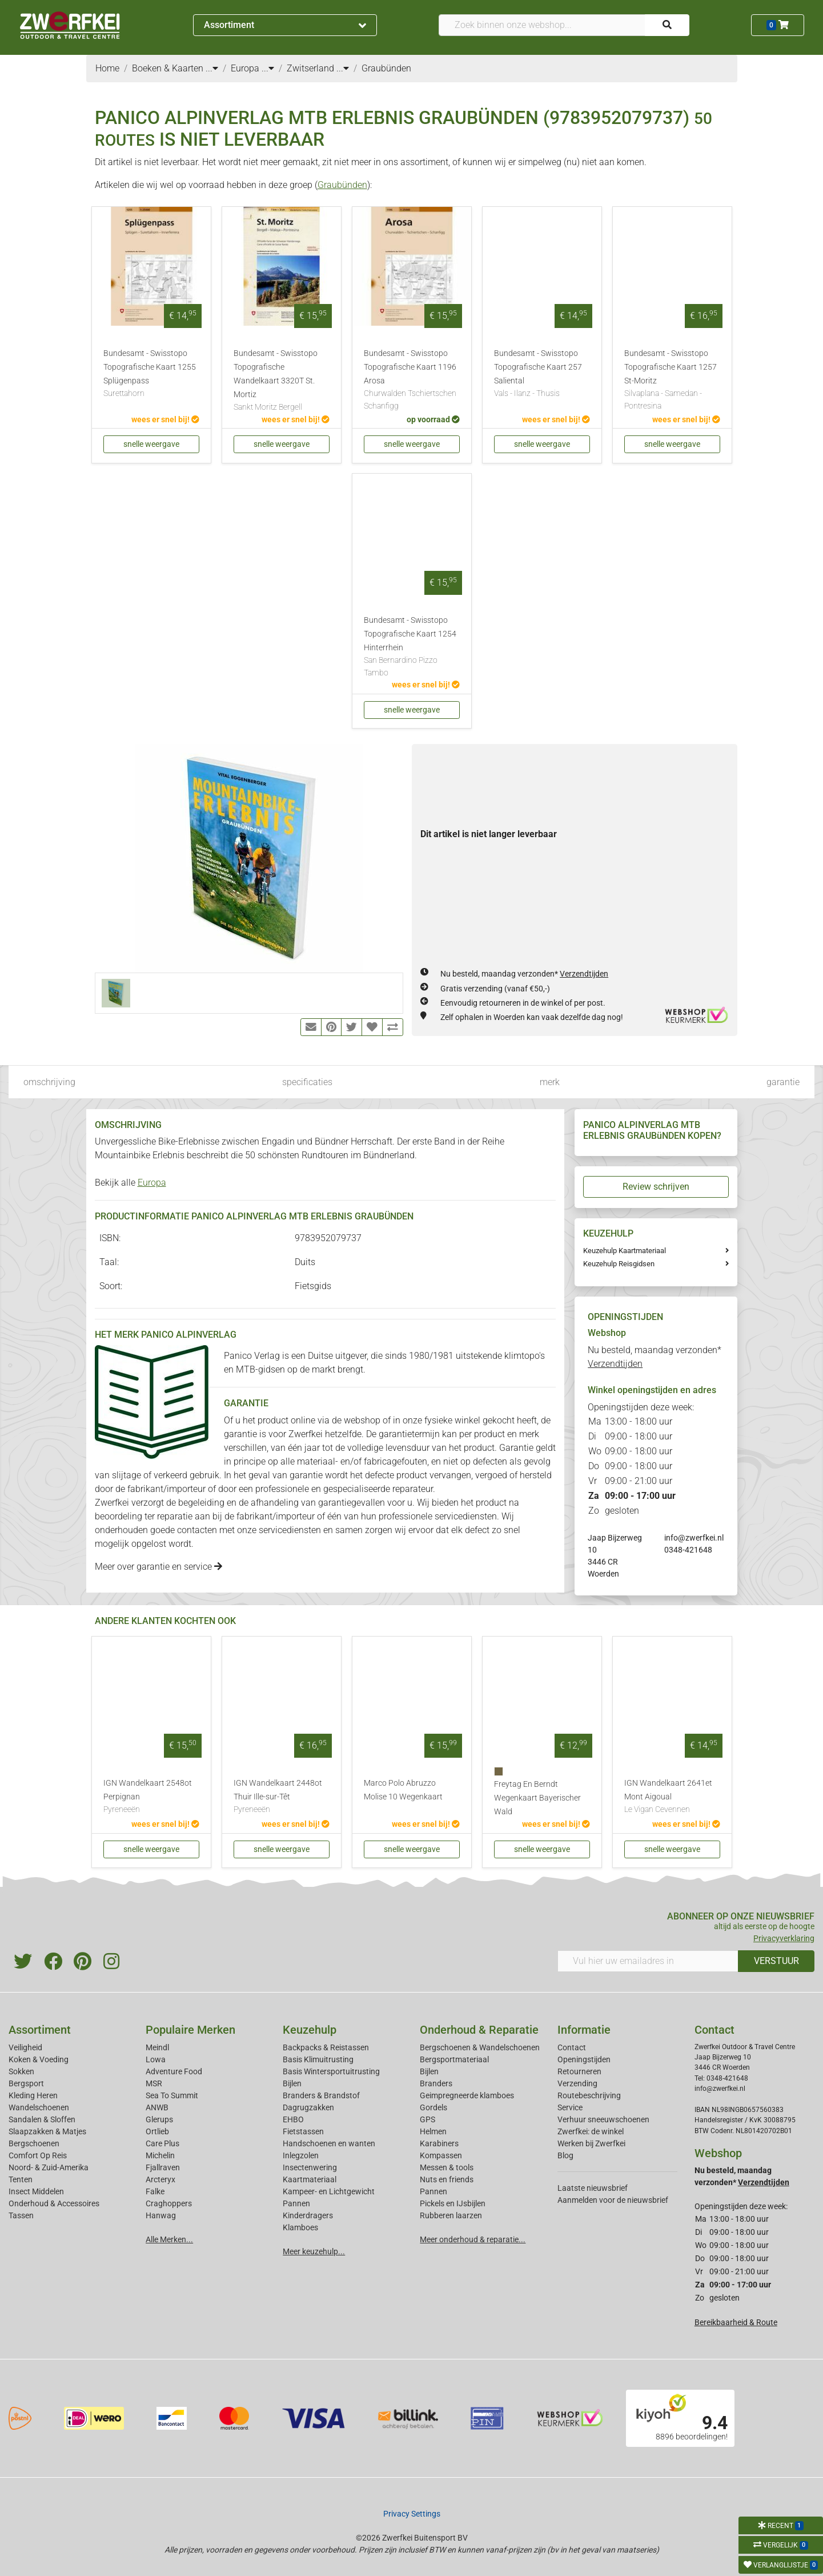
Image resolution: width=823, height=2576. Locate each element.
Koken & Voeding (39, 2059)
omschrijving (49, 1082)
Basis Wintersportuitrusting (331, 2071)
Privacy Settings (411, 2513)
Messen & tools (446, 2167)
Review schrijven (656, 1186)
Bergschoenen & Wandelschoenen (480, 2047)
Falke (155, 2191)
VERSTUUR (776, 1960)
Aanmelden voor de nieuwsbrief (612, 2200)
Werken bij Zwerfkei (591, 2143)
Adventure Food (174, 2071)
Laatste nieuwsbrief (592, 2188)
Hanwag (161, 2215)
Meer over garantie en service (158, 1566)
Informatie (584, 2030)
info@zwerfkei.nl (694, 1537)
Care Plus (162, 2143)
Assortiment (285, 25)
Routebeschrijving (589, 2095)
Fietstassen (303, 2131)
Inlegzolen (301, 2155)
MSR (154, 2083)
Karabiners (439, 2143)
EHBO (293, 2119)
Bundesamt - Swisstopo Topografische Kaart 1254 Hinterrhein (412, 647)
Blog (565, 2155)
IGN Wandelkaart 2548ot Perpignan (151, 1797)
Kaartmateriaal (309, 2179)
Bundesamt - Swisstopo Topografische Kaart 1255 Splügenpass (151, 374)
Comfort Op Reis (38, 2155)
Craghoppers (169, 2203)
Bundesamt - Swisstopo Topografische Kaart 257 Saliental (542, 374)
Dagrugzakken (308, 2107)
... (212, 68)
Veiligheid (25, 2047)
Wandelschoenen (39, 2107)
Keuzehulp (309, 2030)
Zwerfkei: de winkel (590, 2131)
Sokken (21, 2071)
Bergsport (26, 2083)
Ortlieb (157, 2131)
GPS (427, 2119)
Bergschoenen (34, 2143)
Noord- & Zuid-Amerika (49, 2167)
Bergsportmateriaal (454, 2059)
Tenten (21, 2179)
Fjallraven (163, 2167)
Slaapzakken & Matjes (47, 2131)
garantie (783, 1082)
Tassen (21, 2215)
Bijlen (292, 2083)
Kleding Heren (33, 2095)
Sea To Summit (172, 2095)
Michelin (160, 2155)
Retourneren (579, 2071)
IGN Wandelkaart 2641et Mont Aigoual (672, 1797)
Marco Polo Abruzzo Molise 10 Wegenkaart (403, 1790)
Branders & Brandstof (321, 2095)
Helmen (433, 2131)
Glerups (159, 2119)
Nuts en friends (446, 2179)
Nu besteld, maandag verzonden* (524, 973)
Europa (152, 1182)
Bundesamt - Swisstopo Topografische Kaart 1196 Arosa (412, 380)
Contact (571, 2047)
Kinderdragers (308, 2215)
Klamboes (300, 2227)
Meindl (157, 2047)
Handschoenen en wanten (329, 2143)
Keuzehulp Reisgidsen (619, 1263)
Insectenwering (310, 2167)
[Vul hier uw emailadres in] (648, 1961)
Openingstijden (584, 2059)
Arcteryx (160, 2179)
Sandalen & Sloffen (42, 2119)
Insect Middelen (36, 2191)
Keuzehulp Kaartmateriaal (624, 1250)
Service (570, 2107)
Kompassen (441, 2155)
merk (550, 1082)
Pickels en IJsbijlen (452, 2203)
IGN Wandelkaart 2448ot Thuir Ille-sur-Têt (282, 1797)
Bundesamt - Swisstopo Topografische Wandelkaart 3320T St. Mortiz (282, 381)
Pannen (433, 2191)
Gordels (433, 2107)
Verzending (577, 2083)
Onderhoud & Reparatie (479, 2030)
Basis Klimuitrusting (318, 2059)
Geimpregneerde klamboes (467, 2095)
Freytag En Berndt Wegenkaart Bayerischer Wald (537, 1798)
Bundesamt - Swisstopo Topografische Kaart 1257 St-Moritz (672, 380)
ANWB (157, 2107)
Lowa (156, 2059)
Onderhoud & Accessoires (54, 2203)
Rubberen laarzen (451, 2215)
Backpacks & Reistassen (326, 2047)
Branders (436, 2083)
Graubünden (342, 184)
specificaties (307, 1082)
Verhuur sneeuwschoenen (603, 2119)
